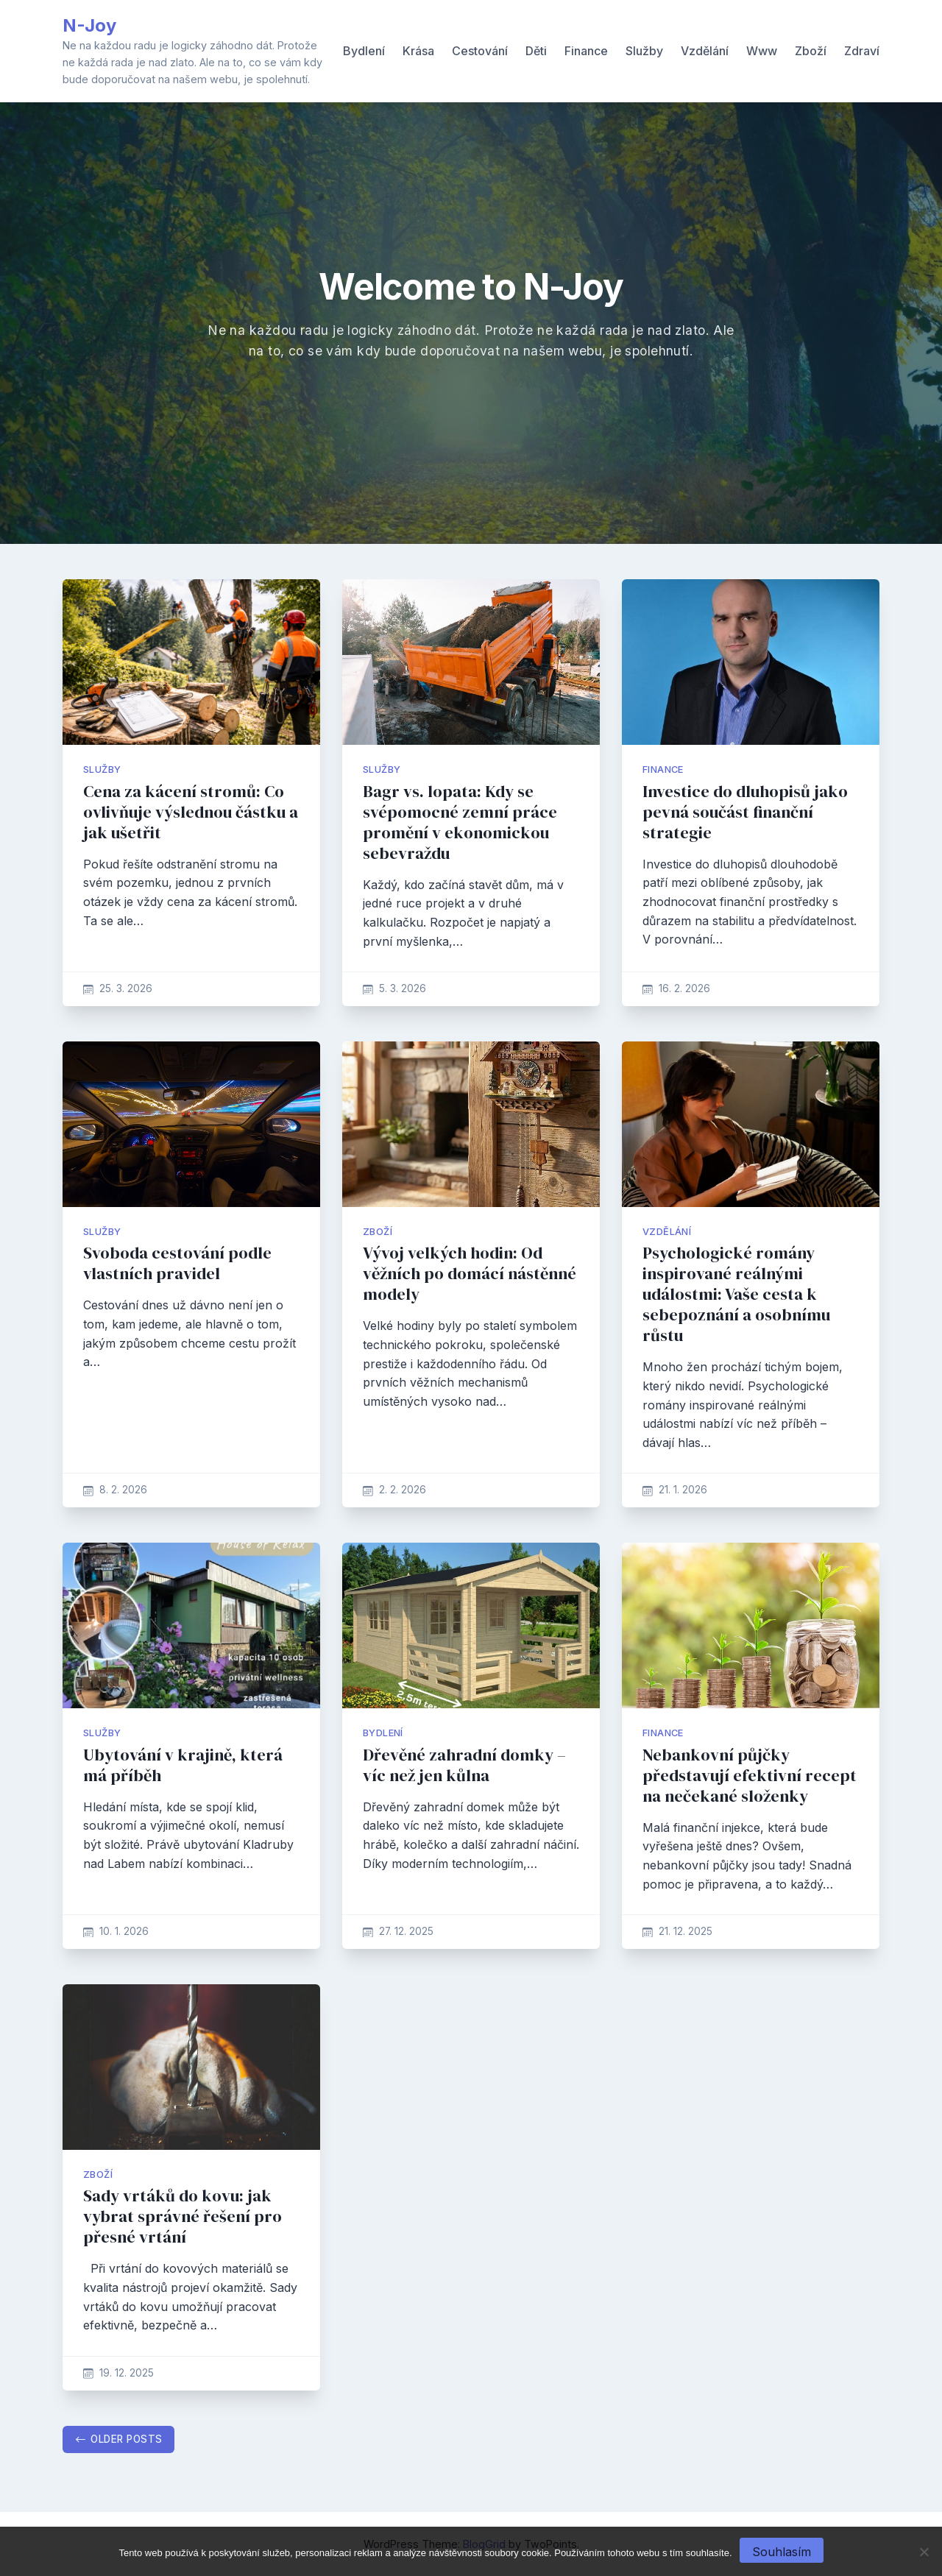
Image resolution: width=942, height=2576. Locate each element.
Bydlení (364, 50)
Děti (536, 50)
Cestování (480, 50)
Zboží (810, 50)
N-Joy (89, 25)
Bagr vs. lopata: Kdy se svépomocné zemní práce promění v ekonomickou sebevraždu (460, 822)
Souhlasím (781, 2551)
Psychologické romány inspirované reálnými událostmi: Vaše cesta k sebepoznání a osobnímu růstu (736, 1294)
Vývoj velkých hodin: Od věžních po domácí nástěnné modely (469, 1274)
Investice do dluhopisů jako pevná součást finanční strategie (745, 812)
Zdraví (861, 50)
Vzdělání (705, 50)
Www (761, 50)
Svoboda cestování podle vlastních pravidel (177, 1263)
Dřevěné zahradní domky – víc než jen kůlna (464, 1765)
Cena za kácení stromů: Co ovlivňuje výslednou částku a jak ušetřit (190, 812)
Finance (586, 50)
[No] (923, 2551)
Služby (644, 50)
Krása (418, 50)
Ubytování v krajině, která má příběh (183, 1765)
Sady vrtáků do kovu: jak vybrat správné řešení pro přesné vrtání (182, 2216)
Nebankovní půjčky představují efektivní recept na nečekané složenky (749, 1776)
